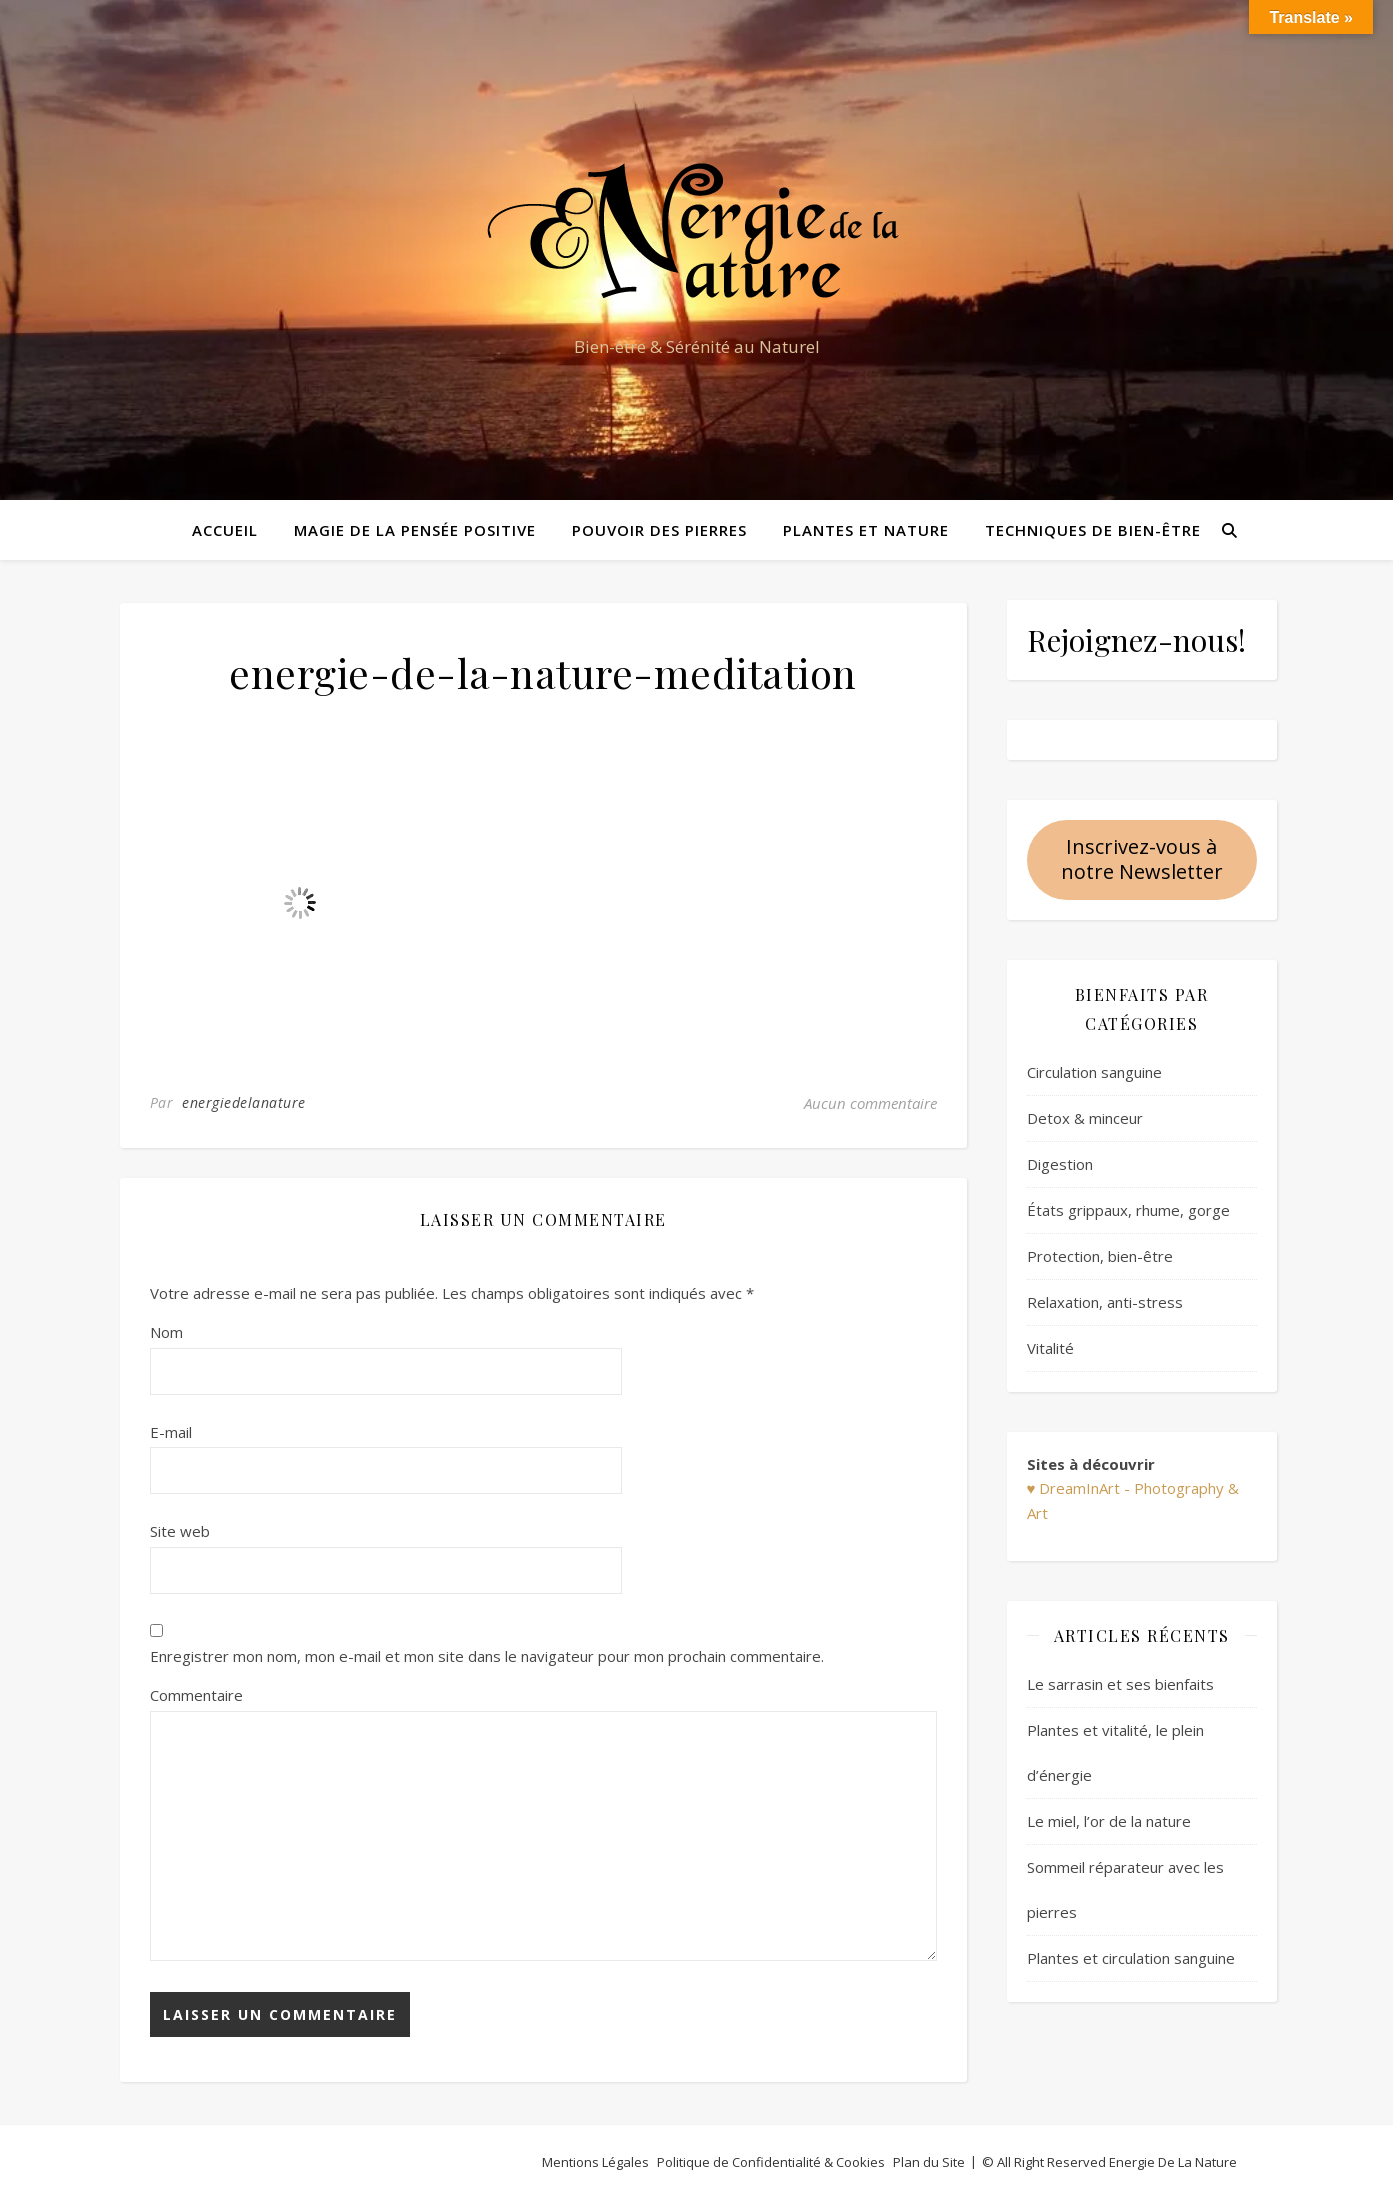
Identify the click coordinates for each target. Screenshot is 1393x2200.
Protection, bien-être (1100, 1256)
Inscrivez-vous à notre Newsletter (1142, 859)
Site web (180, 1531)
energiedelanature (244, 1102)
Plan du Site (929, 2162)
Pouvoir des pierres (659, 530)
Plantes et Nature (866, 530)
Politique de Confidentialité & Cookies (771, 2162)
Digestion (1060, 1164)
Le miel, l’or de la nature (1109, 1821)
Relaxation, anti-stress (1105, 1302)
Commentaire (196, 1695)
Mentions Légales (595, 2162)
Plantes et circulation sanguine (1131, 1958)
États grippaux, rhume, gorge (1128, 1210)
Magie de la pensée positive (415, 530)
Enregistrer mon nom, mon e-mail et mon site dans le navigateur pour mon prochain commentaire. (487, 1656)
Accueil (225, 530)
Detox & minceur (1085, 1118)
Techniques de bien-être (1093, 530)
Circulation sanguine (1094, 1072)
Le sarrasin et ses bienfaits (1120, 1684)
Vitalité (1050, 1348)
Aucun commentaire (870, 1103)
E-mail (171, 1432)
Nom (166, 1332)
